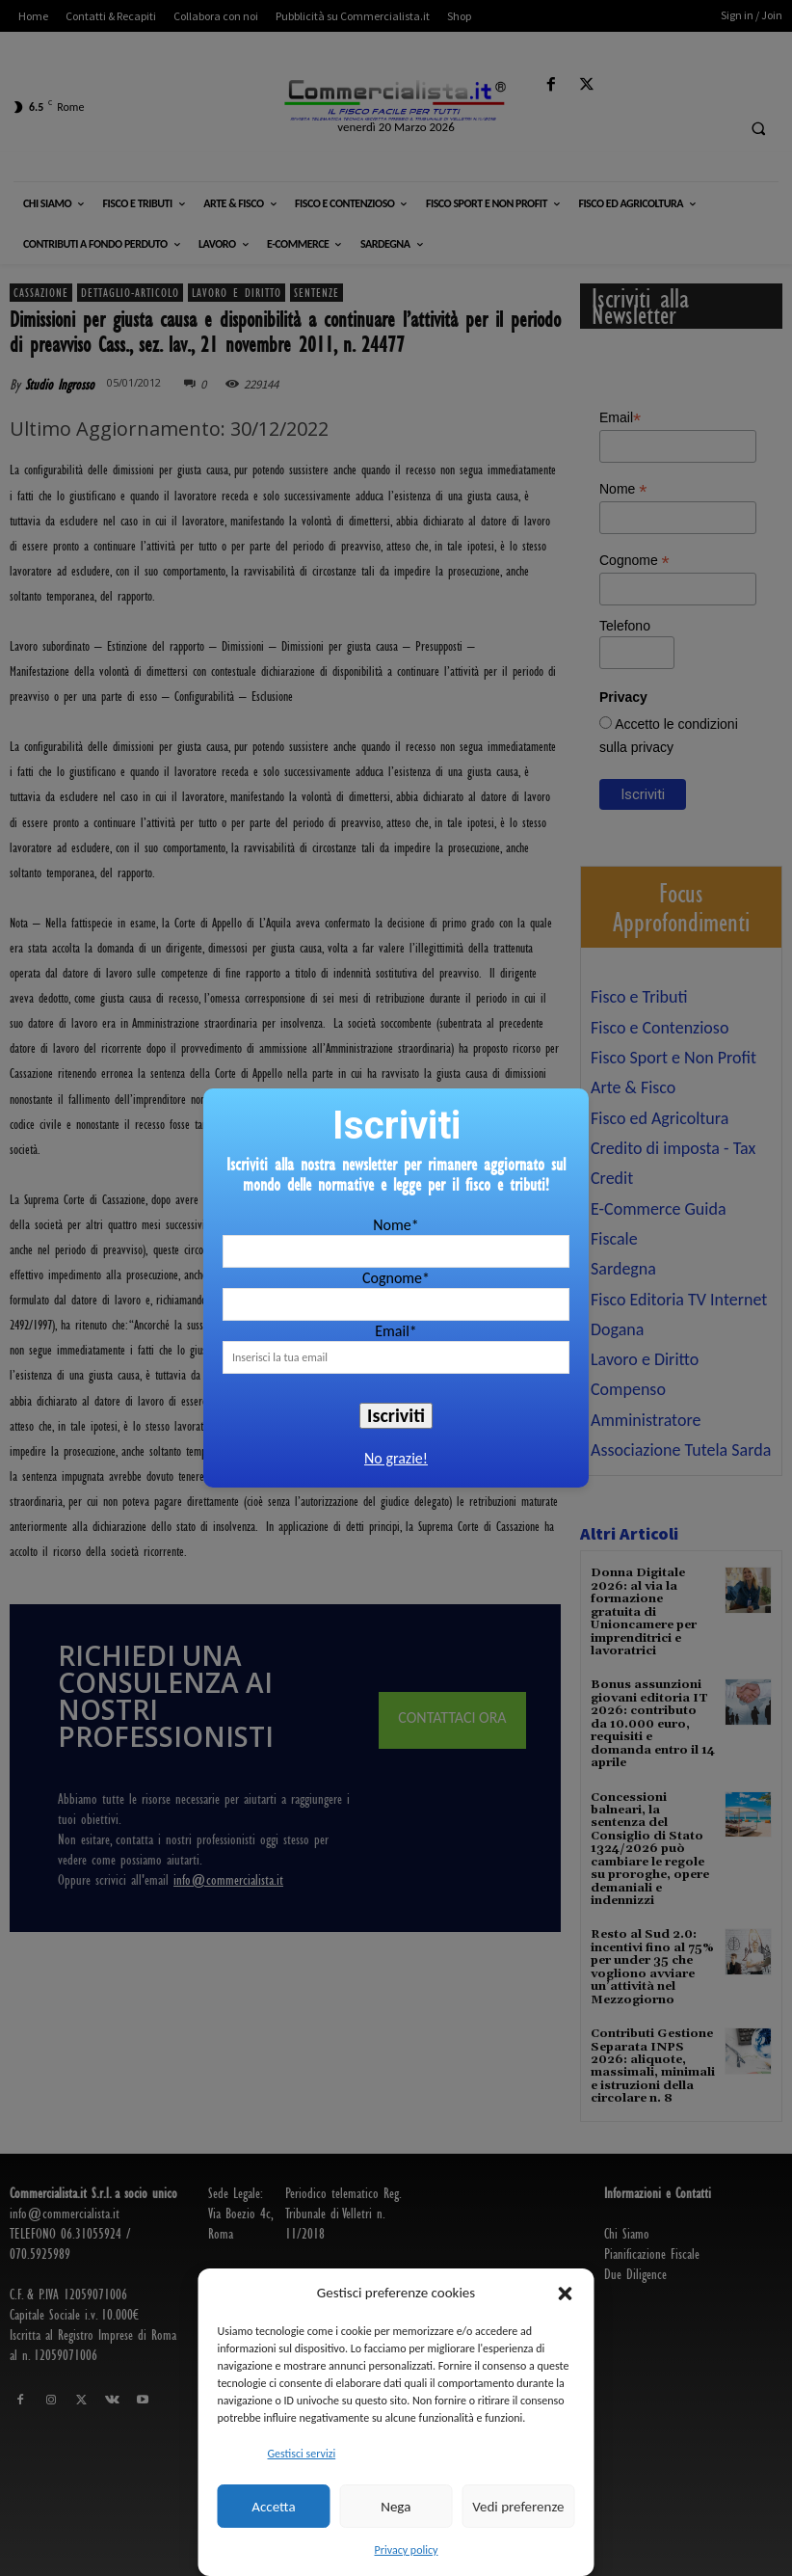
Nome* (395, 1225)
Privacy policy (406, 2550)
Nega (395, 2506)
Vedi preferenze (518, 2506)
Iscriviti (396, 1415)
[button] (565, 2293)
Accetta (273, 2506)
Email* (396, 1331)
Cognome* (396, 1278)
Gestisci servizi (302, 2453)
